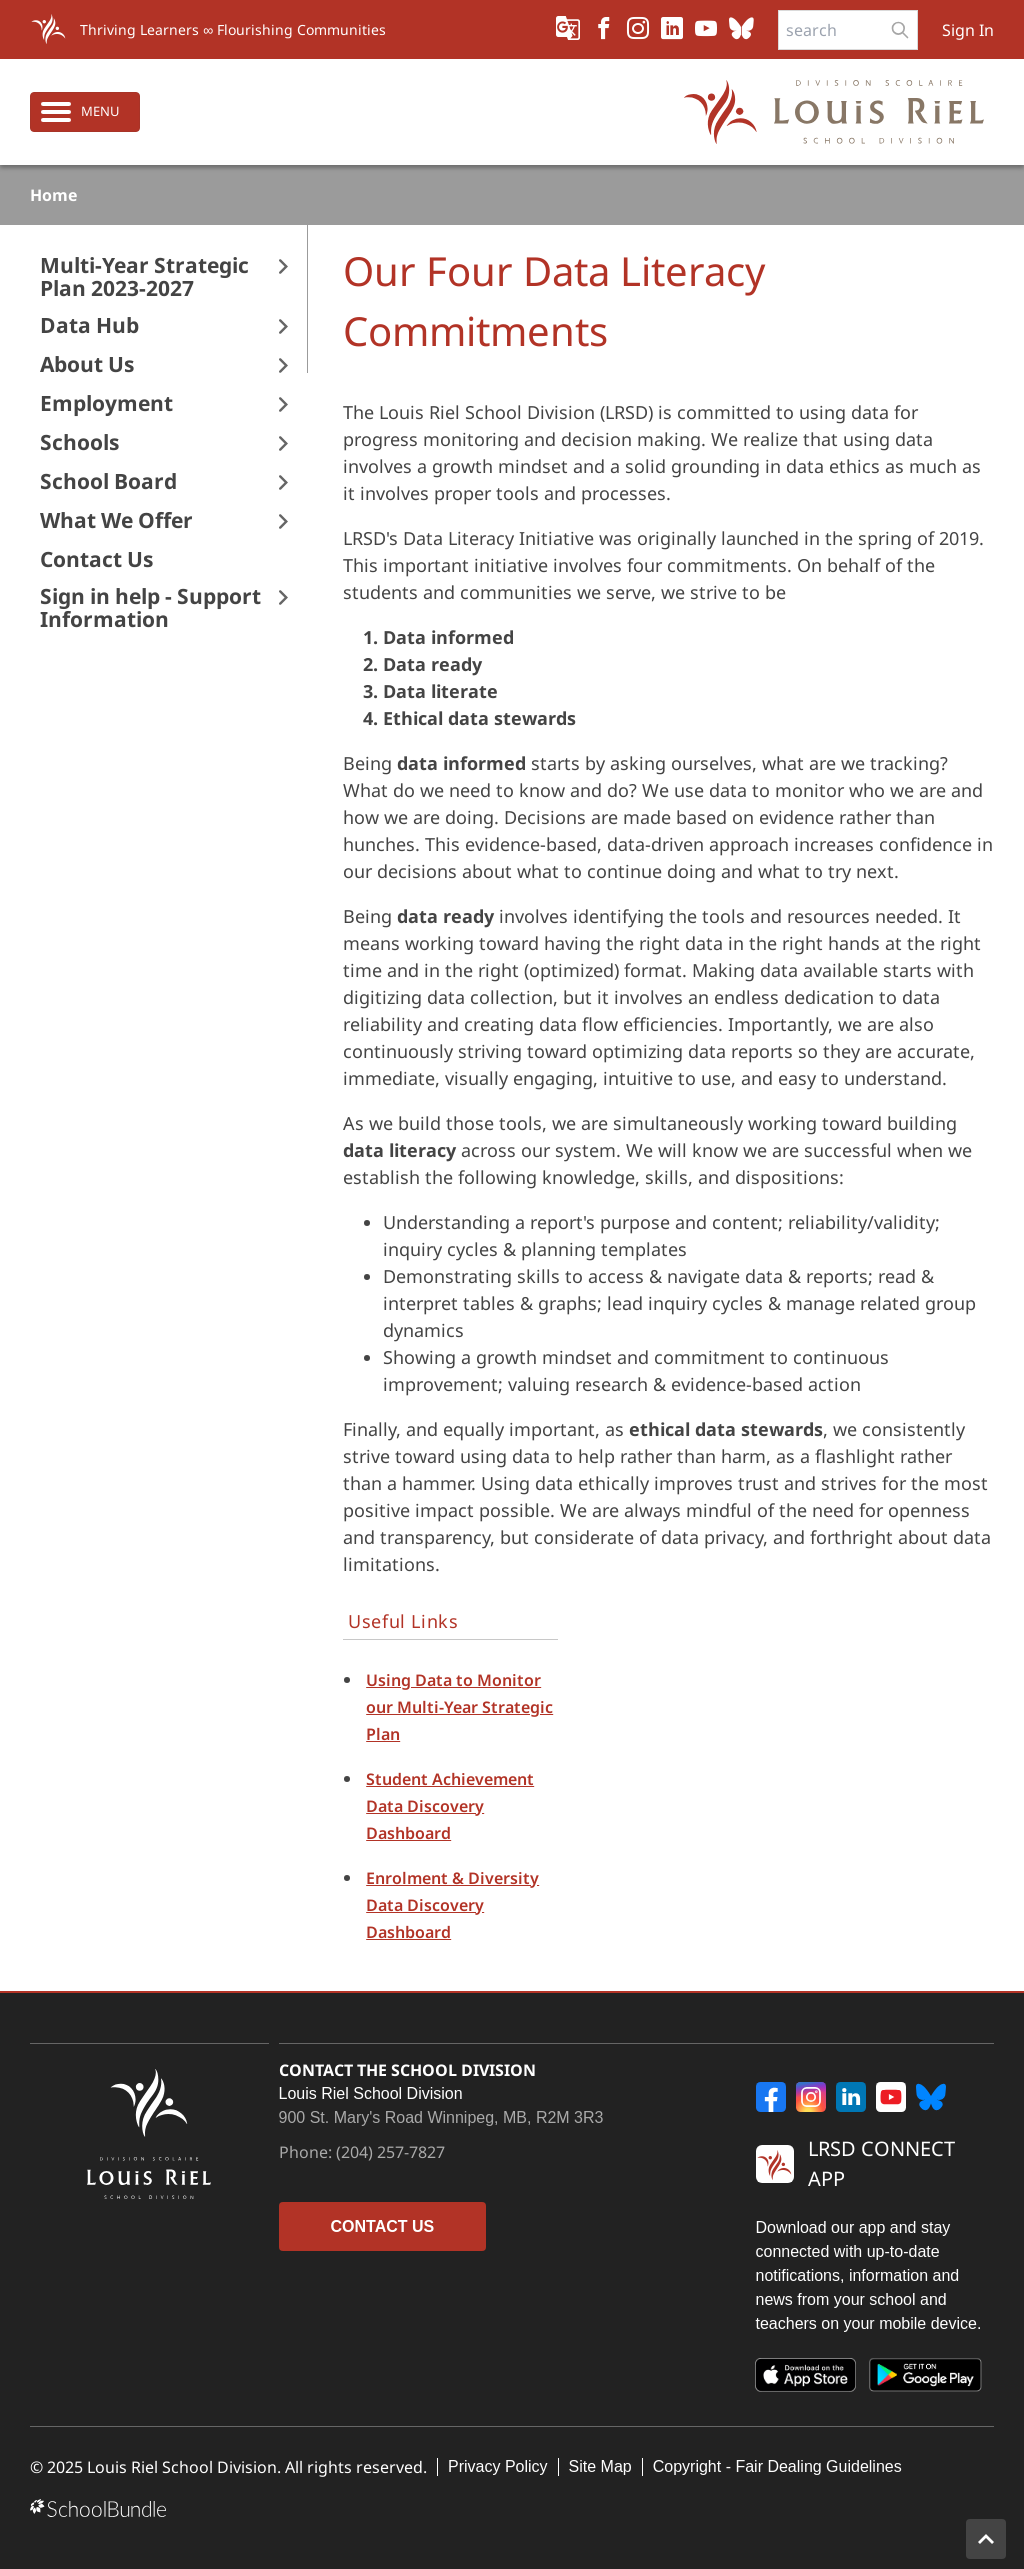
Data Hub (89, 325)
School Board (108, 481)
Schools (79, 442)
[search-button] (900, 30)
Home (53, 195)
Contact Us (96, 559)
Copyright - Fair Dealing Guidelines (777, 2466)
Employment (106, 403)
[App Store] (806, 2379)
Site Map (600, 2466)
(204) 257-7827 (390, 2152)
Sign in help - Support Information (150, 608)
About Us (87, 364)
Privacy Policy (498, 2466)
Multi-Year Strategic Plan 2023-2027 (144, 277)
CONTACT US (383, 2226)
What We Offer (116, 520)
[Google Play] (926, 2379)
